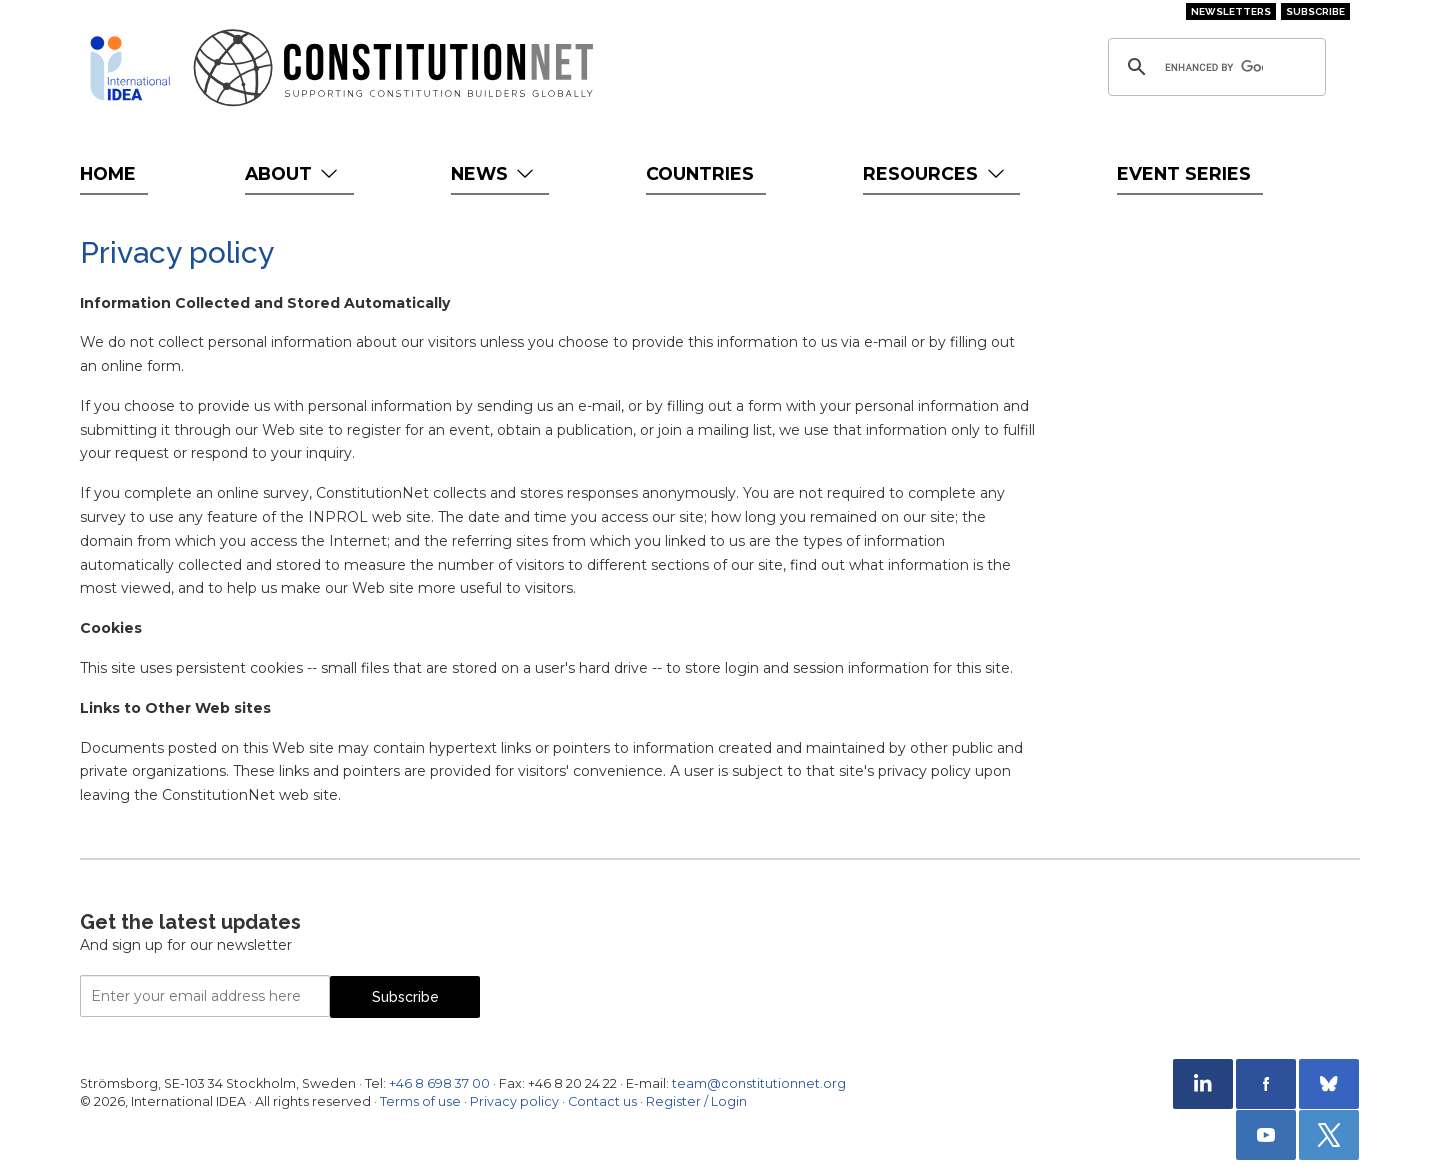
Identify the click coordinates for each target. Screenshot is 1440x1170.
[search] (1214, 67)
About (293, 173)
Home (108, 173)
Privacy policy (514, 1101)
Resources (935, 173)
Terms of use (420, 1101)
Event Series (1184, 173)
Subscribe (1315, 11)
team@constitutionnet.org (759, 1083)
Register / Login (696, 1101)
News (494, 173)
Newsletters (1231, 11)
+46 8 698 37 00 (439, 1083)
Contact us (602, 1101)
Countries (700, 173)
